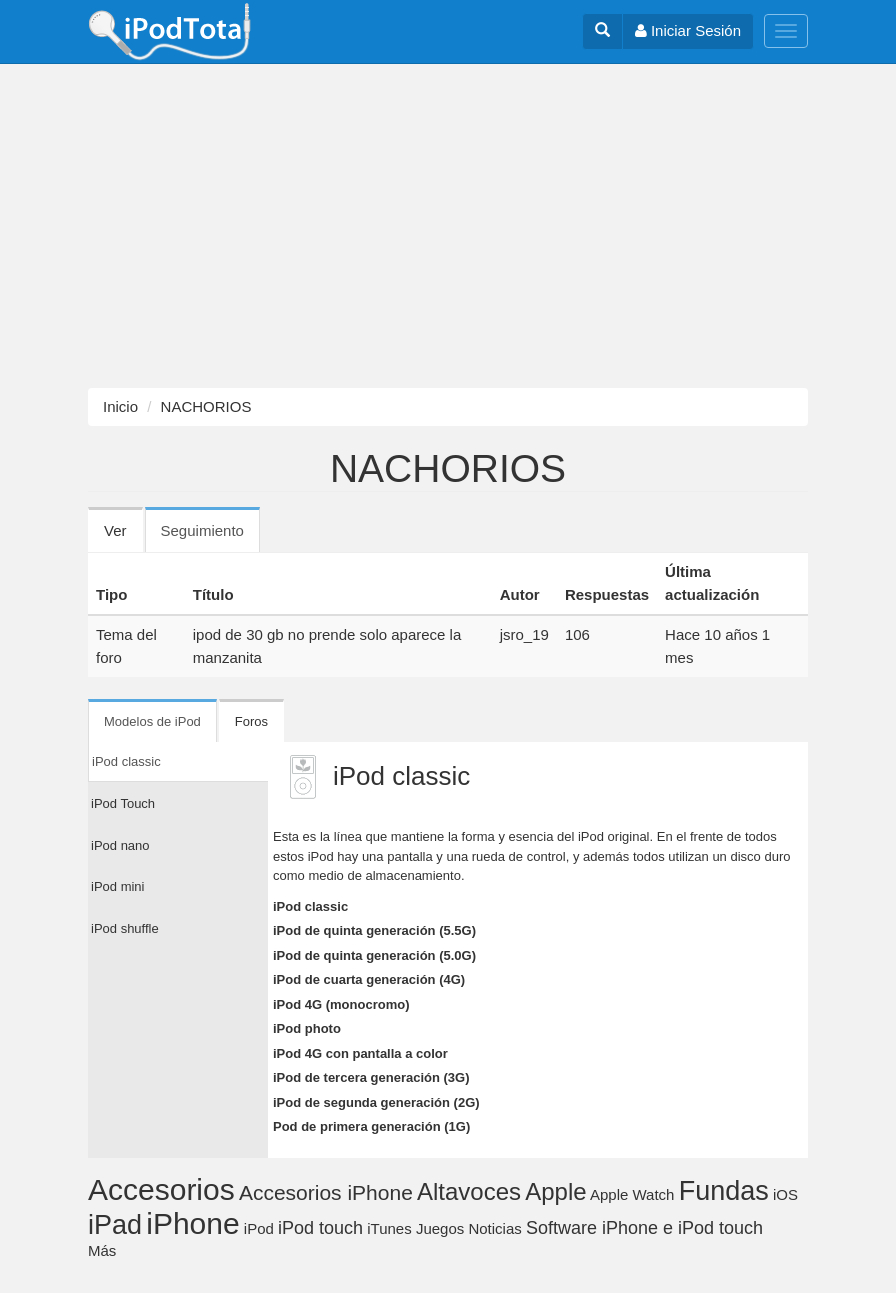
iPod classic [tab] (126, 761)
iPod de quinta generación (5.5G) (374, 930)
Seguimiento (210, 537)
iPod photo (307, 1028)
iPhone (192, 1223)
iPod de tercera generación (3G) (371, 1077)
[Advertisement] (448, 226)
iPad (115, 1225)
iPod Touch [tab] (123, 803)
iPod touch (320, 1228)
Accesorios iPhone (326, 1192)
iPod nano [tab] (120, 845)
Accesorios (161, 1189)
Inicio (120, 406)
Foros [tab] (251, 721)
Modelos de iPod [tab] (152, 721)
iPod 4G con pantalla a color (360, 1053)
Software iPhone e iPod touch (644, 1228)
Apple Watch (632, 1194)
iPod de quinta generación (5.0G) (374, 955)
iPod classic (310, 906)
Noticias (494, 1228)
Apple (555, 1191)
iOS (785, 1194)
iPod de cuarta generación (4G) (369, 979)
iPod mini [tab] (117, 886)
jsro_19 (524, 634)
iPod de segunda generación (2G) (376, 1102)
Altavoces (469, 1191)
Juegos (440, 1228)
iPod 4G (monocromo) (341, 1004)
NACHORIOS (206, 406)
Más (102, 1250)
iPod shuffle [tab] (125, 928)
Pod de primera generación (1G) (371, 1126)
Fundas (724, 1191)
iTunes (389, 1228)
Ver (115, 530)
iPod (259, 1228)
